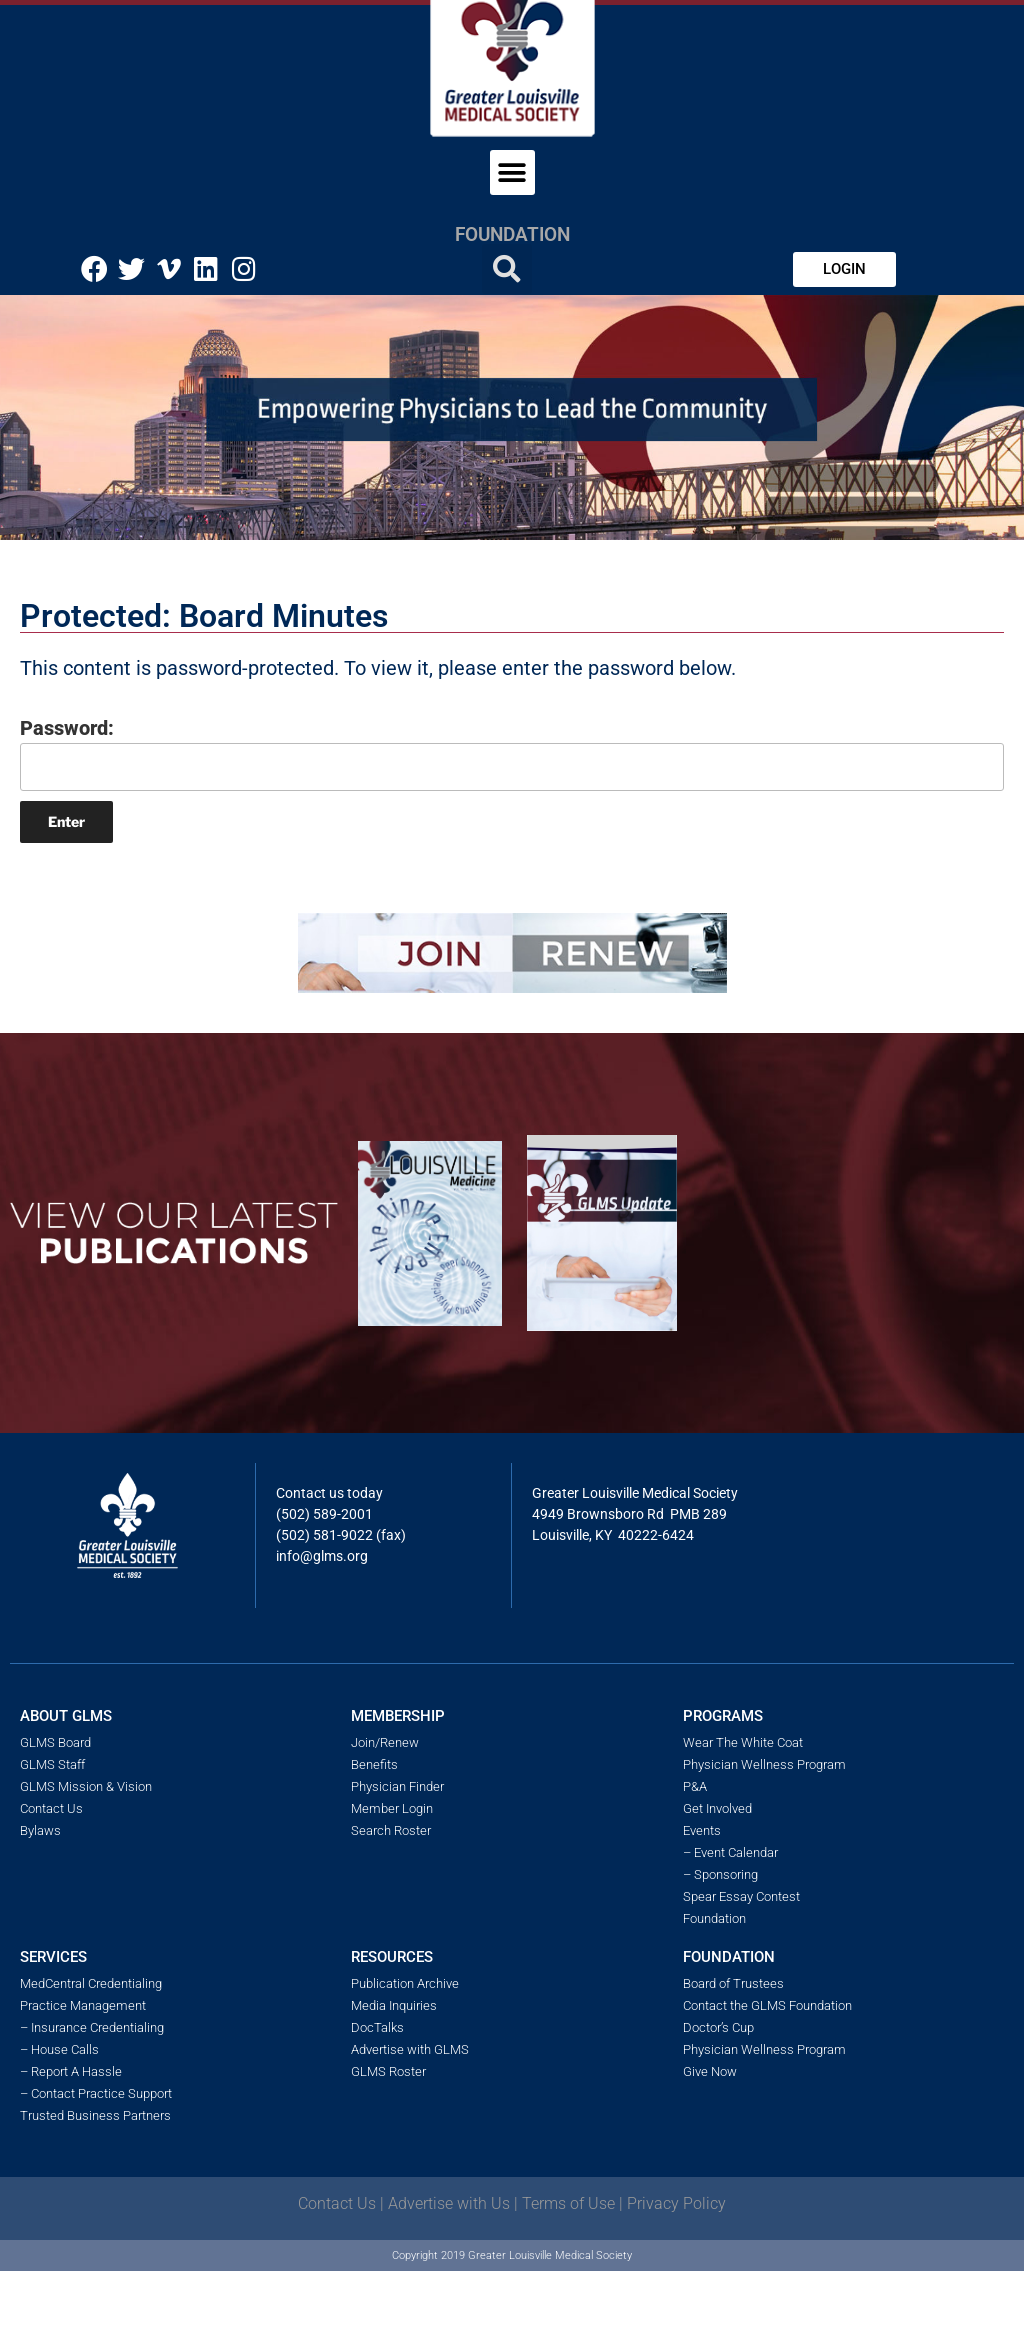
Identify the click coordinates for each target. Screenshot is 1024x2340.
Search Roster (391, 1830)
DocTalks (377, 2027)
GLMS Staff (52, 1764)
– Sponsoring (720, 1874)
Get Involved (717, 1808)
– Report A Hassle (71, 2071)
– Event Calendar (730, 1852)
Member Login (392, 1808)
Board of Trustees (733, 1983)
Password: (512, 753)
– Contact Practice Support (96, 2093)
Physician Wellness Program (764, 1764)
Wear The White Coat (743, 1742)
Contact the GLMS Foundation (767, 2005)
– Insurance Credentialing (92, 2027)
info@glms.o (315, 1556)
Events (702, 1830)
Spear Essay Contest (741, 1896)
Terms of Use (568, 2203)
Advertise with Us (449, 2203)
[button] (512, 172)
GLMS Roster (388, 2071)
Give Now (710, 2071)
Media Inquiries (394, 2005)
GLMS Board (55, 1742)
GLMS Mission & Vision (86, 1786)
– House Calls (59, 2049)
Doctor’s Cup (718, 2027)
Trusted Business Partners (95, 2115)
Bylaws (40, 1830)
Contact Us (51, 1808)
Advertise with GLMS (410, 2049)
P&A (695, 1786)
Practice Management (83, 2005)
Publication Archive (405, 1983)
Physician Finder (397, 1786)
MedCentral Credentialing (91, 1983)
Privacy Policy (676, 2203)
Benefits (374, 1764)
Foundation (512, 234)
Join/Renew (385, 1742)
